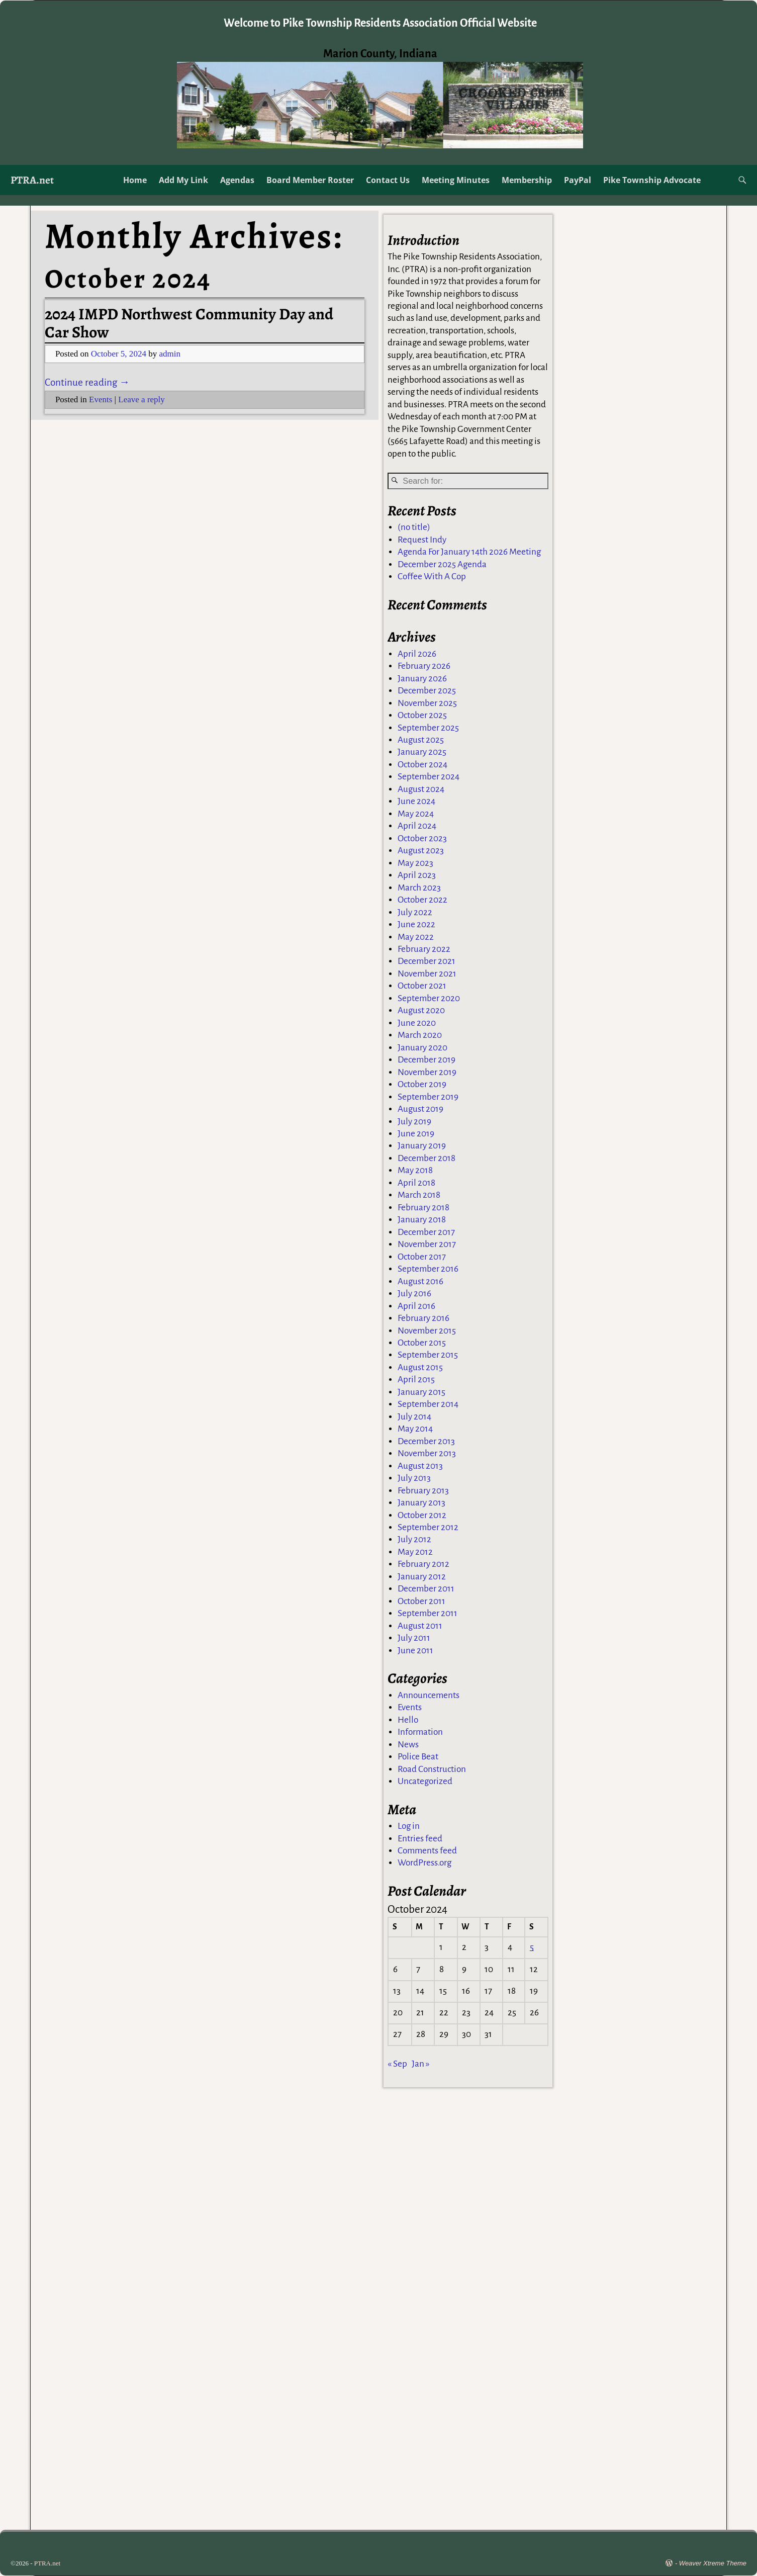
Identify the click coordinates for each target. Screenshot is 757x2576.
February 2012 (423, 1565)
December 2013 (426, 1442)
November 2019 (427, 1073)
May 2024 (416, 815)
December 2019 (426, 1060)
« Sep (397, 2065)
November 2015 (427, 1331)
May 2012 (415, 1553)
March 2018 (419, 1196)
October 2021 (422, 987)
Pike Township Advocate (652, 180)
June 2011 (415, 1651)
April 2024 (417, 827)
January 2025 (422, 753)
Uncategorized (425, 1782)
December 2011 (426, 1589)
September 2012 (428, 1528)
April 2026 (417, 655)
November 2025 (427, 704)
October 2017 (422, 1258)
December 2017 (426, 1233)
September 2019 (428, 1098)
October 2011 (421, 1602)
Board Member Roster (310, 180)
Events (100, 399)
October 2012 (422, 1516)
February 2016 (423, 1319)
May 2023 (415, 864)
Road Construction (432, 1770)
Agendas (237, 180)
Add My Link (183, 180)
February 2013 (423, 1491)
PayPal (577, 180)
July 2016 (414, 1294)
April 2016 (416, 1307)
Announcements (428, 1696)
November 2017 (427, 1245)
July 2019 (414, 1122)
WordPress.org (424, 1864)
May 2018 (415, 1171)
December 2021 (426, 962)
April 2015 (416, 1380)
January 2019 (422, 1146)
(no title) (414, 528)
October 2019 (422, 1085)
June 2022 (416, 925)
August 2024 (421, 790)
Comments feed (427, 1851)
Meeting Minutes (456, 180)
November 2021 (427, 975)
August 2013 (420, 1467)
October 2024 (422, 765)
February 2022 (424, 950)
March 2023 (419, 889)
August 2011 (420, 1627)
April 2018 (416, 1184)
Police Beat (418, 1757)
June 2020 (417, 1024)
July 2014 (414, 1418)
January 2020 (422, 1048)
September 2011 (427, 1614)
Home (135, 180)
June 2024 (416, 802)
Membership (527, 180)
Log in (409, 1827)
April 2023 (417, 876)
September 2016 (428, 1270)
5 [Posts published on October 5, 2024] (532, 1948)
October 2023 (422, 839)
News (408, 1745)
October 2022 (422, 901)
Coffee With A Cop (432, 577)
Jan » (421, 2065)
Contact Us (388, 180)
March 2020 (420, 1036)
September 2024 (428, 777)
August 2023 (421, 851)
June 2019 (416, 1134)
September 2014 (428, 1405)
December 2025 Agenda (442, 565)
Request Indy (422, 541)
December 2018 (426, 1159)
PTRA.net (32, 179)
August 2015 (420, 1368)
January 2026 (422, 679)
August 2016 (420, 1282)
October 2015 (422, 1344)
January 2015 (421, 1393)
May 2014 (415, 1430)
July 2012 (414, 1540)
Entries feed (420, 1839)
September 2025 (428, 729)
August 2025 (421, 741)
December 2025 (427, 691)
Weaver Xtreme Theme (712, 2563)
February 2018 (423, 1208)
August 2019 (420, 1110)
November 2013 (427, 1454)
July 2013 (414, 1479)
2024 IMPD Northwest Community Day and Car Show (189, 322)
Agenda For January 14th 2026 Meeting (469, 553)
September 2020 (429, 999)
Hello (408, 1721)
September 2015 (428, 1356)
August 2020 (421, 1011)
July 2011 (414, 1639)
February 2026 (424, 667)
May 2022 (416, 937)
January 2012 (422, 1577)
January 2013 (421, 1503)
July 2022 (415, 913)
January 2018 (422, 1220)
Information (420, 1733)
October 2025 (422, 716)
